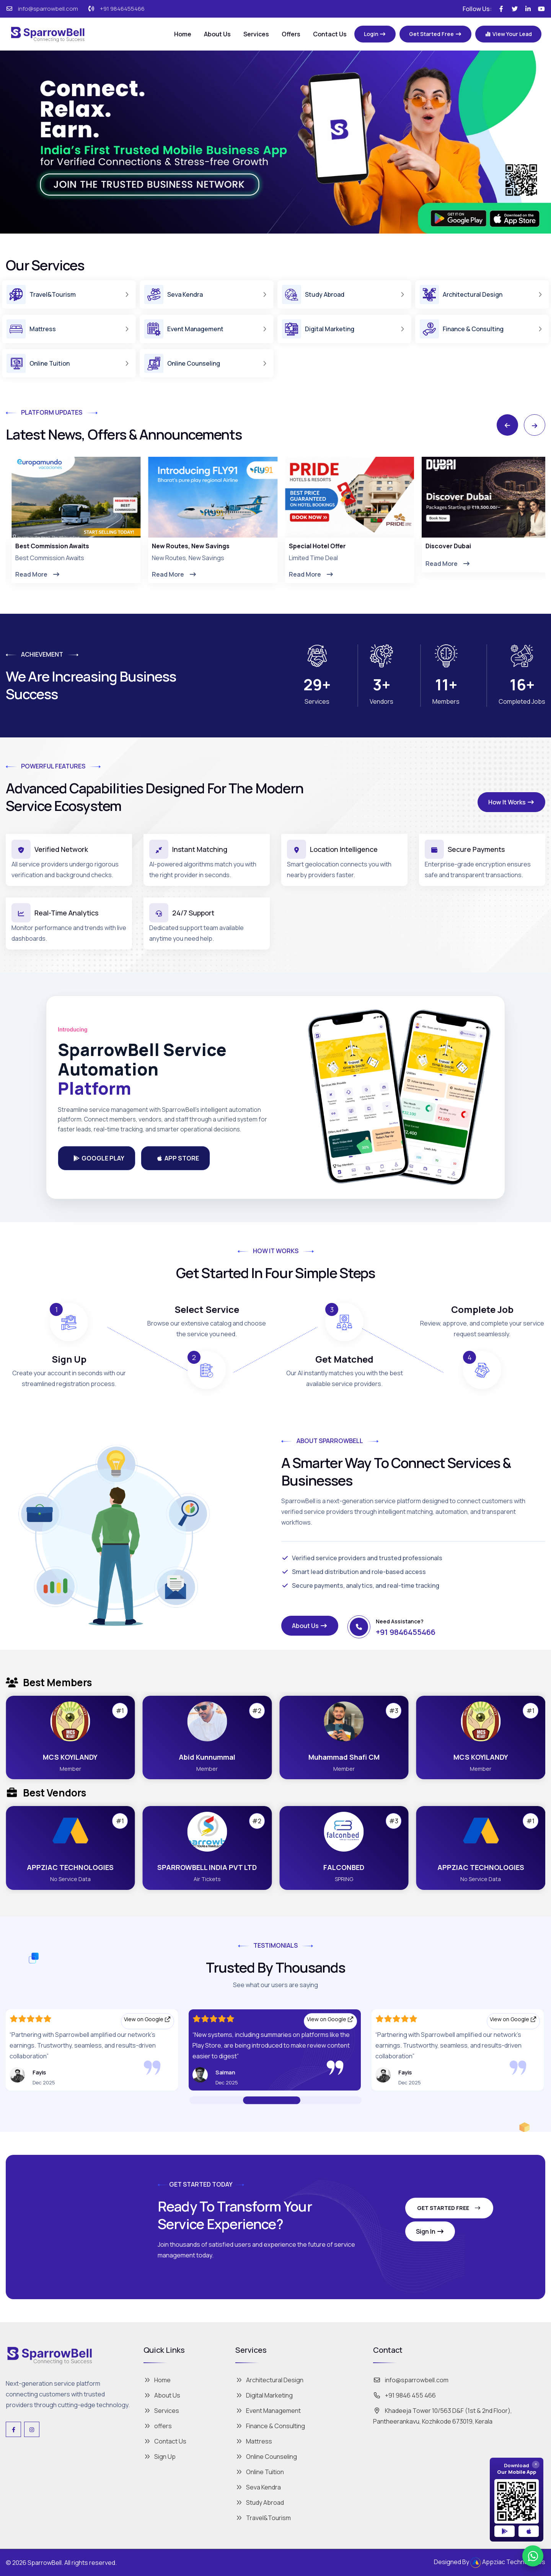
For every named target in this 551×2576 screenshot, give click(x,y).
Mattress (253, 2441)
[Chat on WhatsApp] (532, 2555)
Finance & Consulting (270, 2426)
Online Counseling (266, 2456)
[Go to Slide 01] (271, 2100)
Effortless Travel (34, 546)
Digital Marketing (264, 2395)
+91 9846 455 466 (404, 2395)
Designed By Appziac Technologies (489, 2562)
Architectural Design (269, 2380)
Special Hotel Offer (448, 546)
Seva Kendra (258, 2487)
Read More (32, 574)
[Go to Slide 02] (306, 2100)
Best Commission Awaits (183, 546)
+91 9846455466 (122, 9)
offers (157, 2426)
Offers (291, 34)
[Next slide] (534, 425)
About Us (217, 34)
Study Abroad (259, 2502)
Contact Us (330, 34)
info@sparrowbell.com (48, 9)
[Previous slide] (507, 425)
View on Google (147, 2019)
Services (256, 34)
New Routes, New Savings (322, 546)
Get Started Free (449, 2208)
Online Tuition (259, 2472)
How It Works (511, 802)
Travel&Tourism (263, 2518)
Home (182, 34)
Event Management (268, 2410)
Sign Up (159, 2456)
